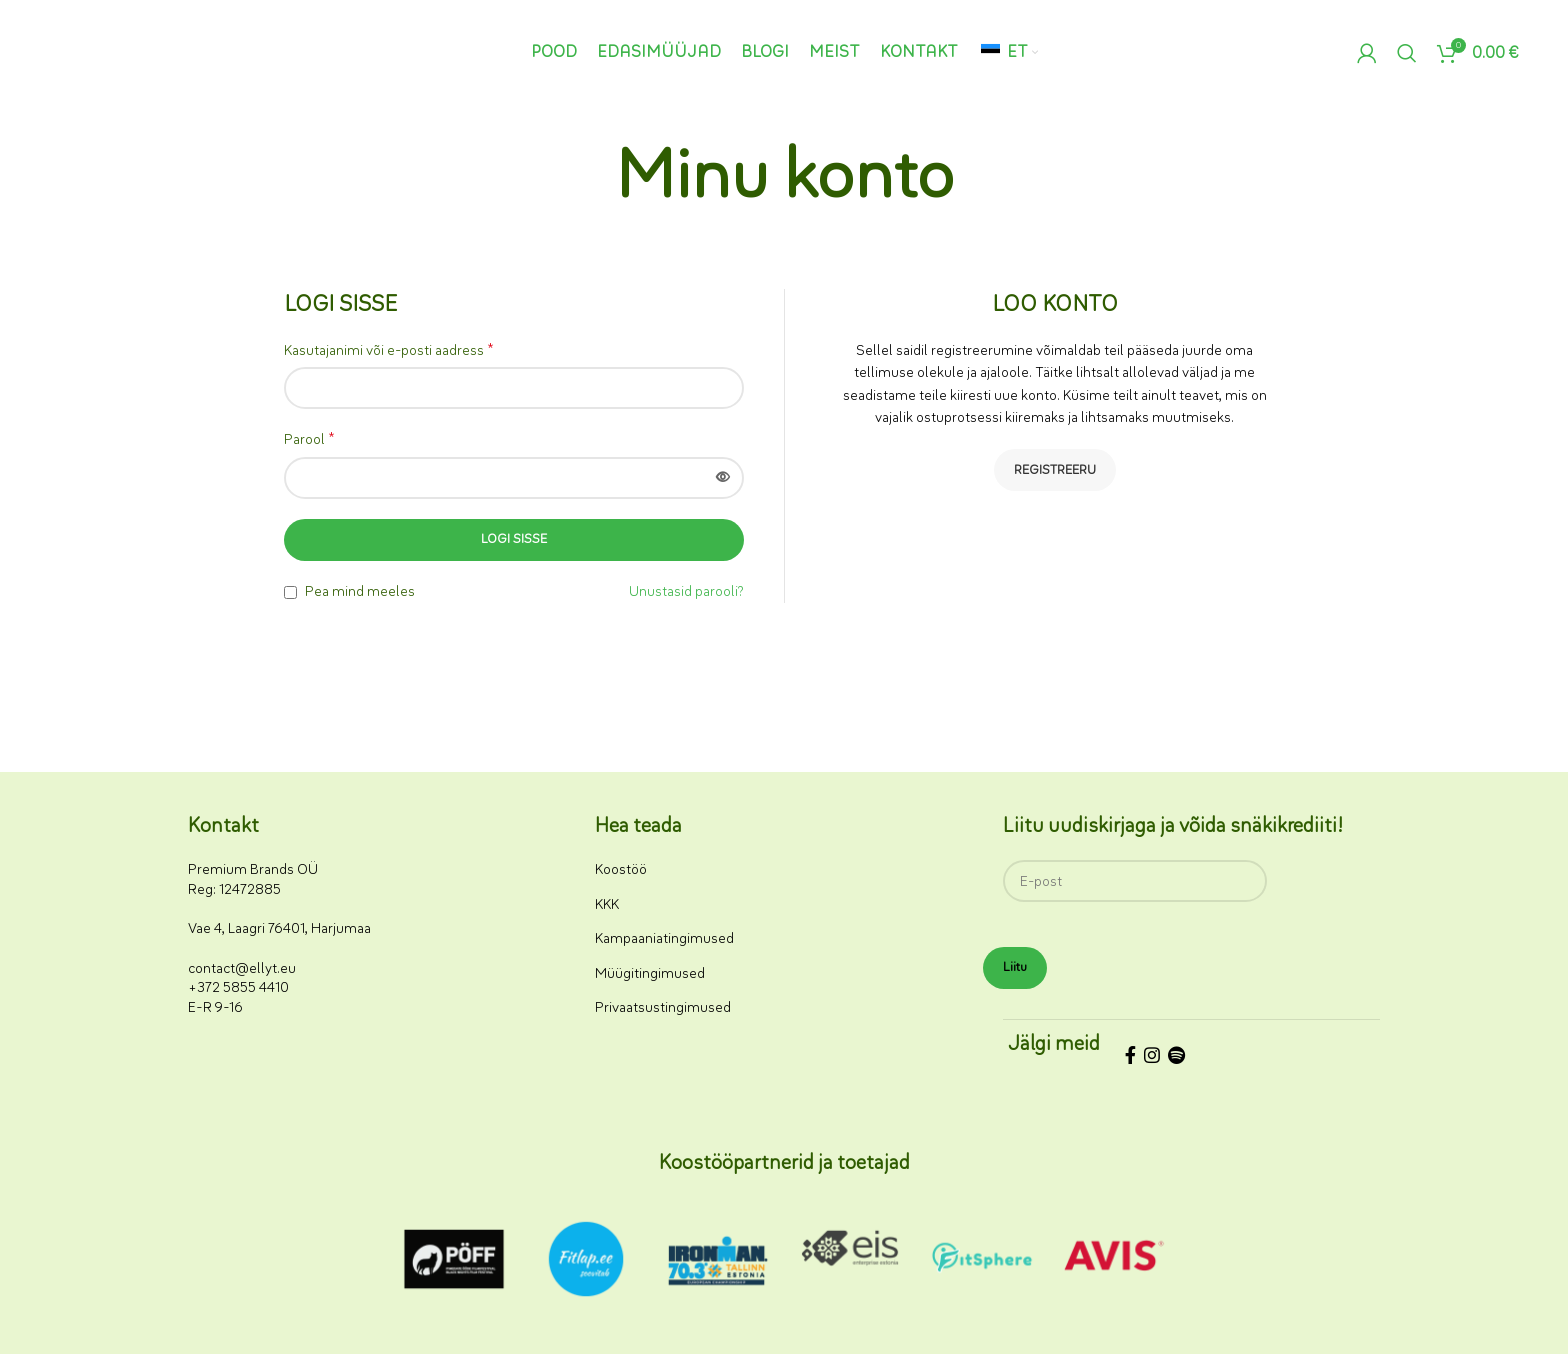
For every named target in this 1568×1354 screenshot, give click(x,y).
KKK (607, 904)
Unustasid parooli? (686, 591)
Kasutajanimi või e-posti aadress (389, 350)
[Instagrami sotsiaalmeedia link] (1152, 1058)
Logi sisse (514, 539)
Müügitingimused (650, 973)
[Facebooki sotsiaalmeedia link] (1130, 1058)
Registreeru (1055, 470)
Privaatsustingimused (663, 1007)
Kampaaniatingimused (664, 938)
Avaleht (738, 237)
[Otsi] (1407, 53)
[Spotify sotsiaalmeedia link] (1176, 1058)
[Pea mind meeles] (290, 592)
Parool (309, 439)
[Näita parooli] (723, 478)
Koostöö (621, 869)
